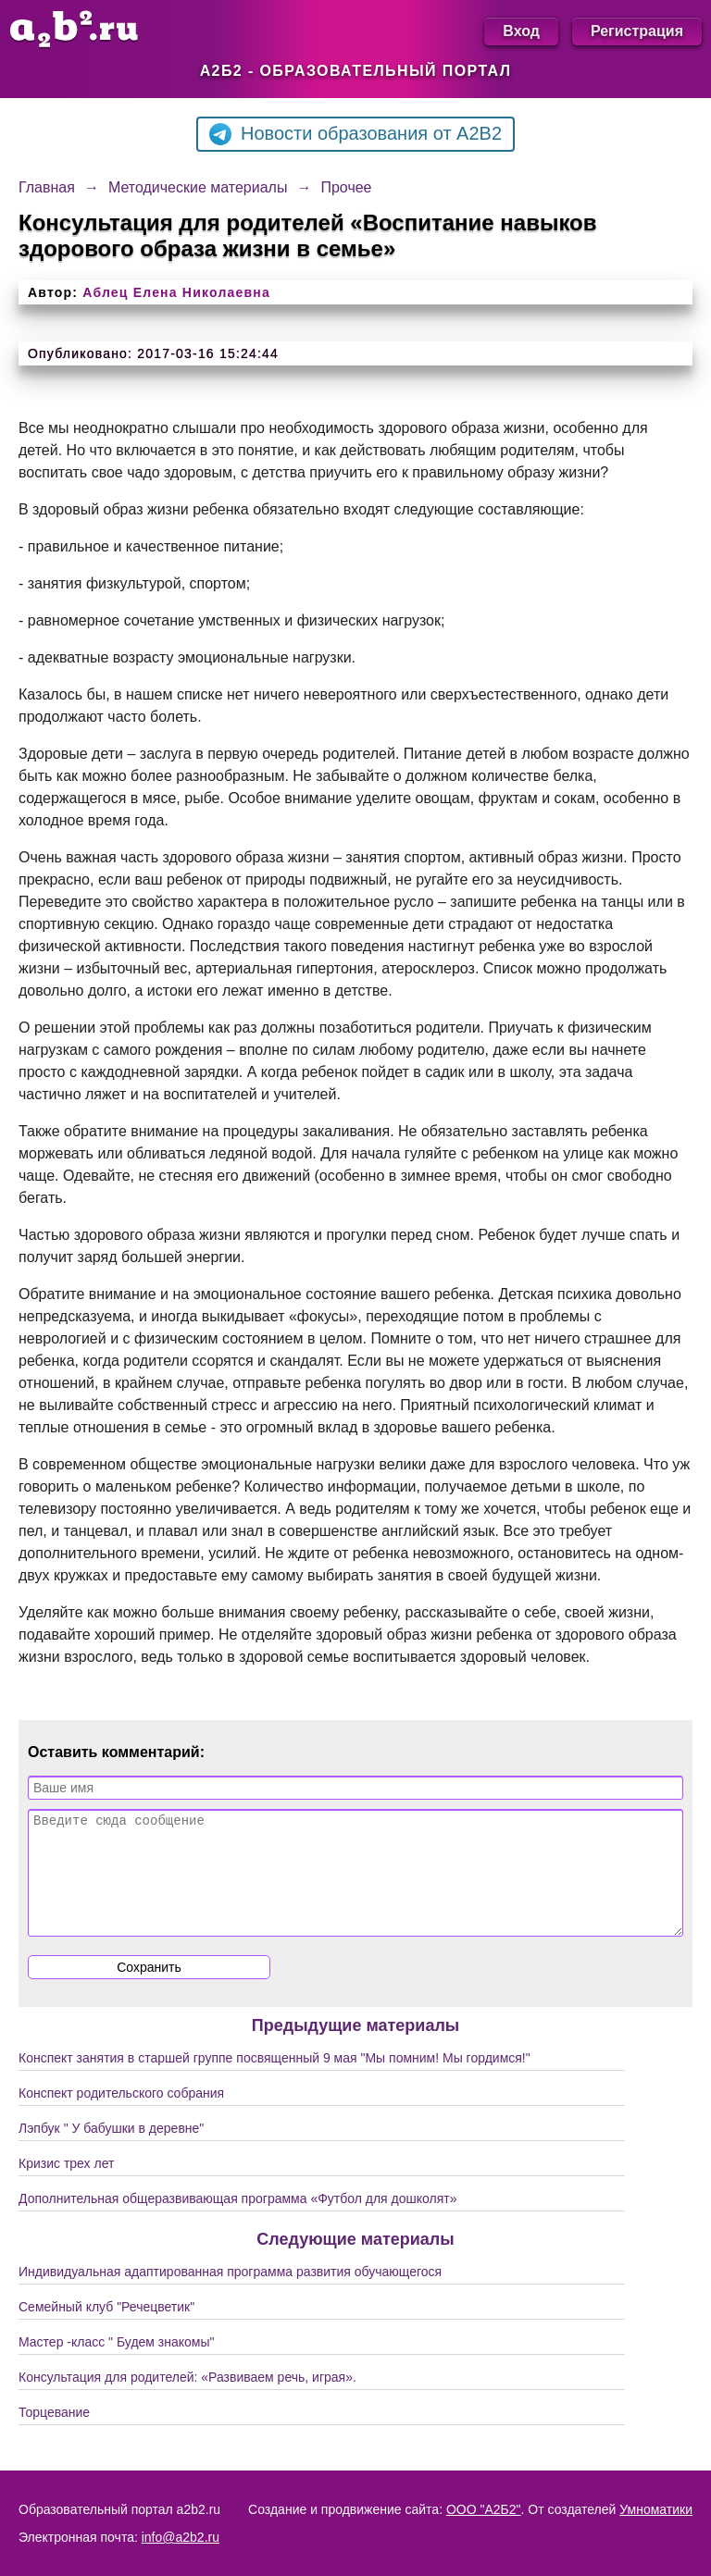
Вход (521, 31)
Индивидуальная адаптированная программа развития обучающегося (230, 2293)
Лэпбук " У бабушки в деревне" (111, 2150)
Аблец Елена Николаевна (176, 292)
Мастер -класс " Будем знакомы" (117, 2364)
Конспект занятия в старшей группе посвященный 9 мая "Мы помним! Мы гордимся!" (274, 2080)
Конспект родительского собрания (121, 2115)
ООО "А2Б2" (483, 2509)
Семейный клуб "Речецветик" (106, 2329)
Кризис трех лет (66, 2185)
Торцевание (54, 2434)
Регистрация (637, 31)
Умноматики (655, 2509)
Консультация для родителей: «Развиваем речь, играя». (187, 2399)
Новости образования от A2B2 (355, 134)
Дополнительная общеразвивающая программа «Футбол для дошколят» (237, 2220)
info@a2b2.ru (180, 2537)
